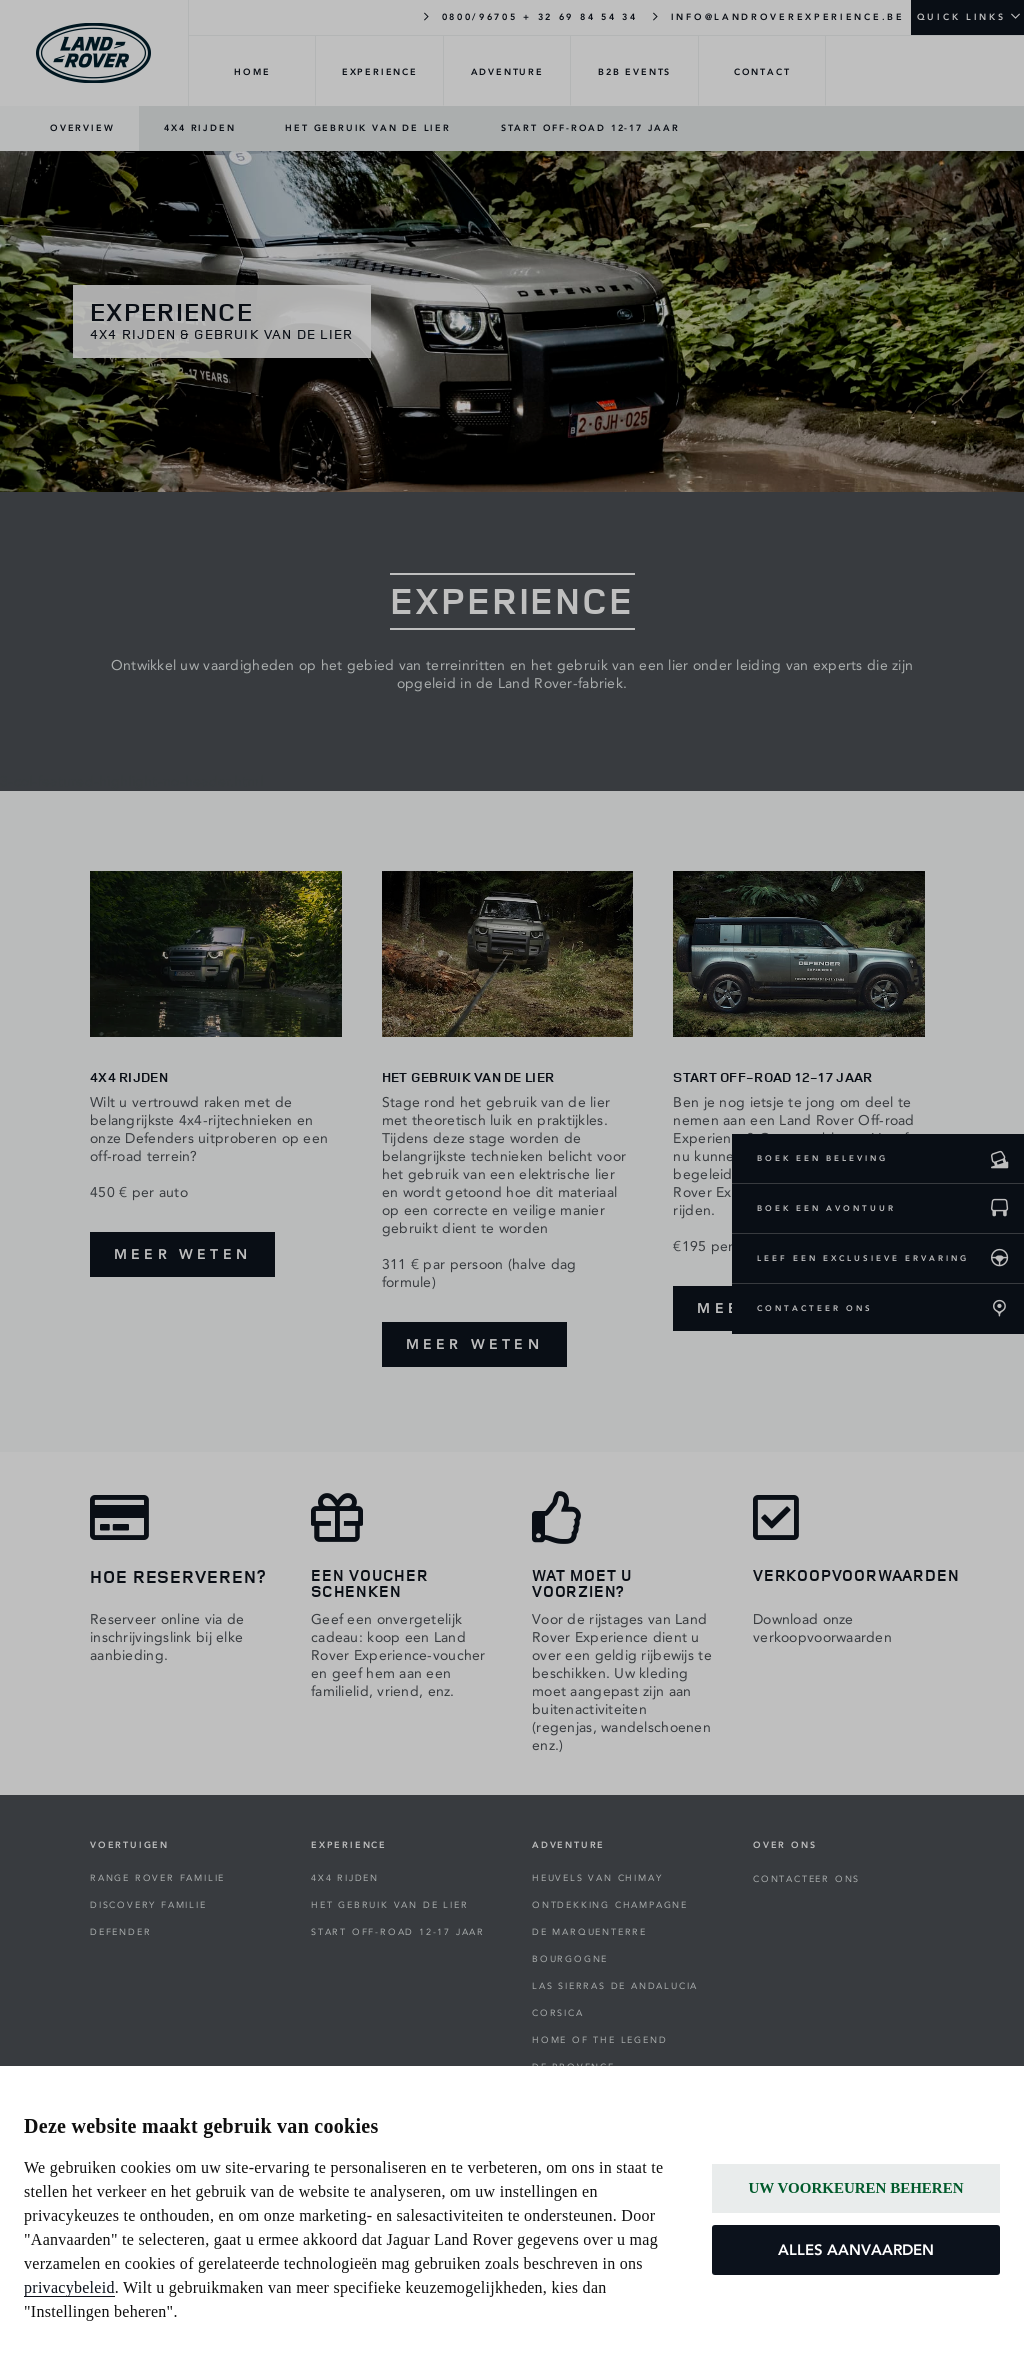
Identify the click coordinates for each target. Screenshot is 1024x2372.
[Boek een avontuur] (999, 1209)
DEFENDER (120, 1932)
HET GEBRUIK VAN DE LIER (367, 128)
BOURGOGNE (570, 1959)
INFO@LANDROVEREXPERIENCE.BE (777, 16)
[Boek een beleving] (999, 1159)
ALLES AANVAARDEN (856, 2250)
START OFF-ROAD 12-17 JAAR (590, 128)
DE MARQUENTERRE (589, 1932)
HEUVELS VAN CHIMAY (597, 1878)
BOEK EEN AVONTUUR (826, 1208)
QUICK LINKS (961, 17)
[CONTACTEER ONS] (999, 1309)
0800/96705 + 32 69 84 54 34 (528, 16)
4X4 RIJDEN (199, 128)
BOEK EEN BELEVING (822, 1158)
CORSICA (558, 2013)
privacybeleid (69, 2287)
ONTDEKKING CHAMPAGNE (610, 1905)
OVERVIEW (82, 128)
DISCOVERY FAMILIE (148, 1905)
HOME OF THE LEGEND (599, 2040)
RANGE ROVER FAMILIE (157, 1878)
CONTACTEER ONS (815, 1308)
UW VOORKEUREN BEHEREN (855, 2188)
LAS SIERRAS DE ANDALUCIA (615, 1986)
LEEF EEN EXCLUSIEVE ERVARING (863, 1258)
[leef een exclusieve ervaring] (999, 1259)
